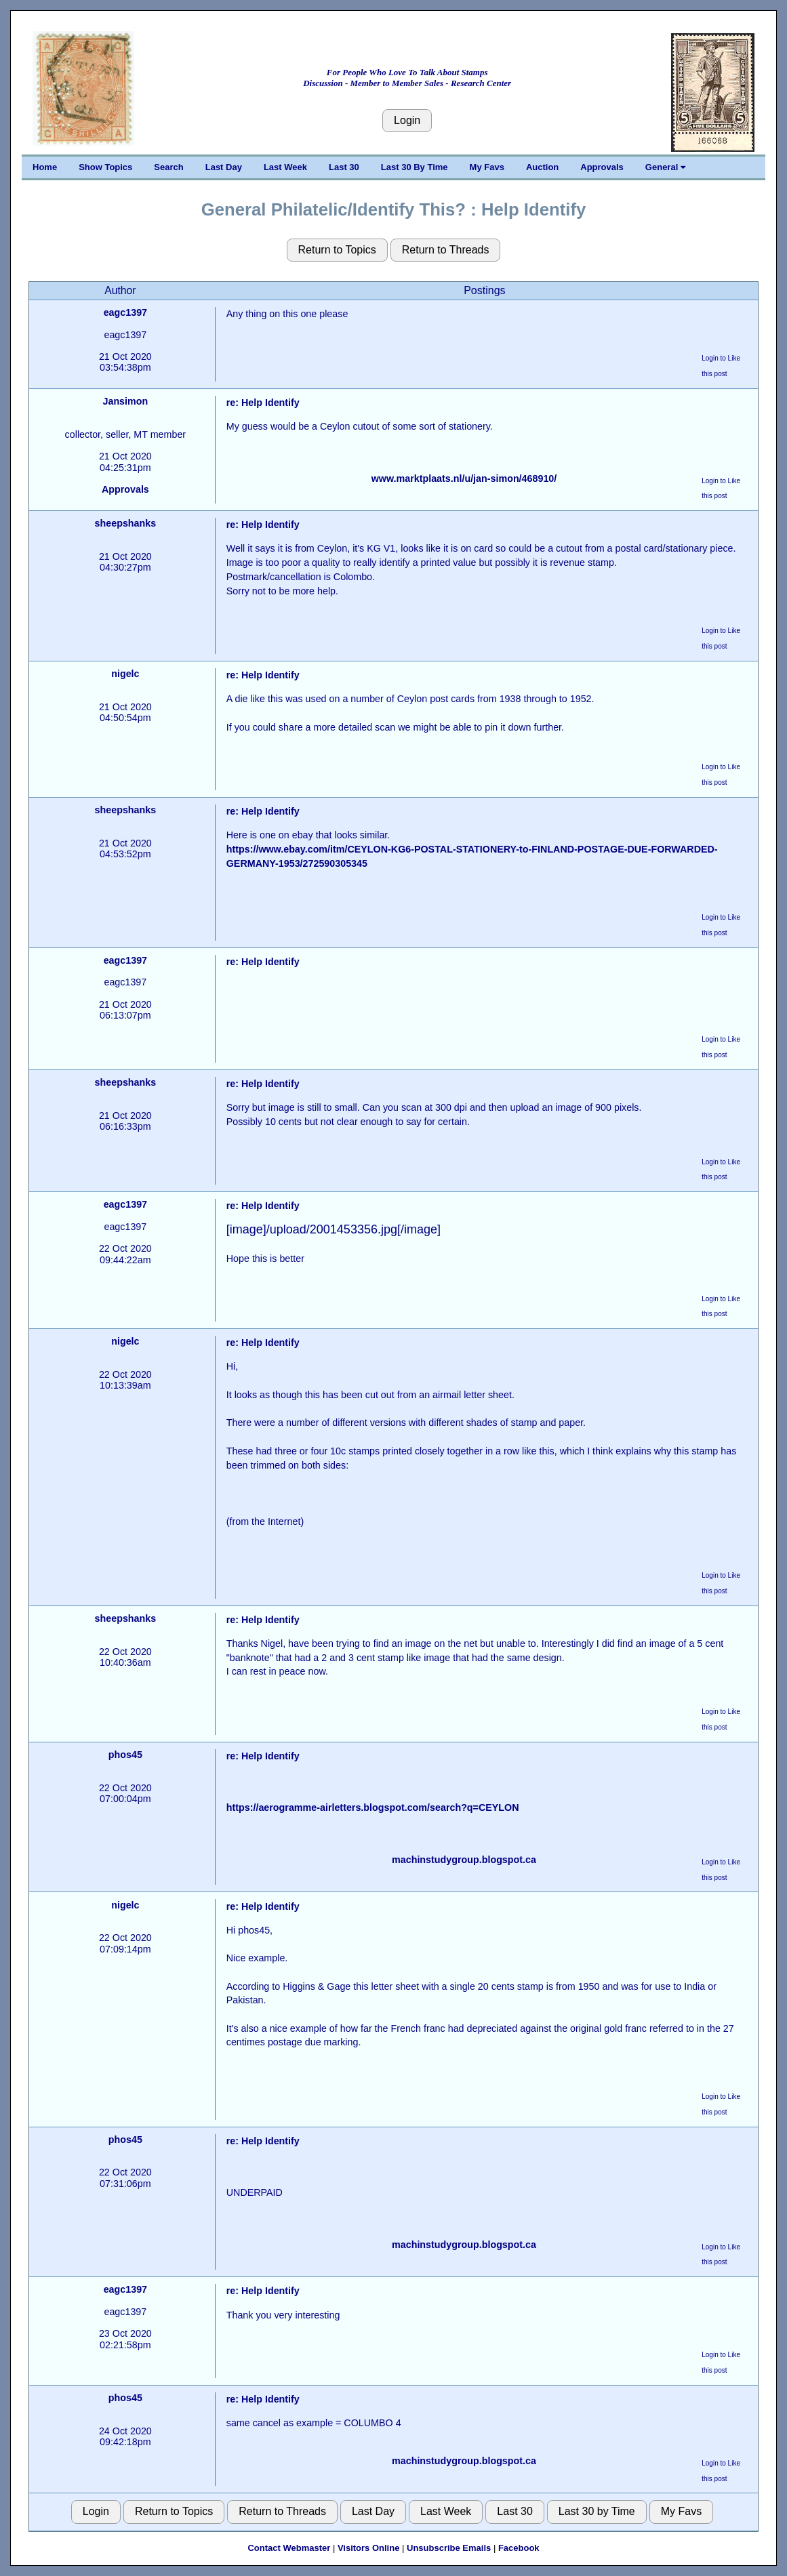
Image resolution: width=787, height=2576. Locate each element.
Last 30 (344, 167)
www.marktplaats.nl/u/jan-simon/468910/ (464, 478)
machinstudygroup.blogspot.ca (464, 1859)
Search (168, 167)
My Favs (487, 167)
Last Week (285, 167)
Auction (542, 167)
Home (45, 167)
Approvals (602, 167)
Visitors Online (369, 2548)
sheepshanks (126, 523)
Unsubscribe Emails (449, 2548)
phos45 (125, 1754)
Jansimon (125, 401)
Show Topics (105, 167)
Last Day (223, 167)
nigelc (125, 673)
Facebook (519, 2548)
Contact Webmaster (288, 2548)
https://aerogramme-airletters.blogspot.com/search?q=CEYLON (372, 1807)
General (665, 167)
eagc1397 (125, 312)
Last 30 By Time (414, 167)
